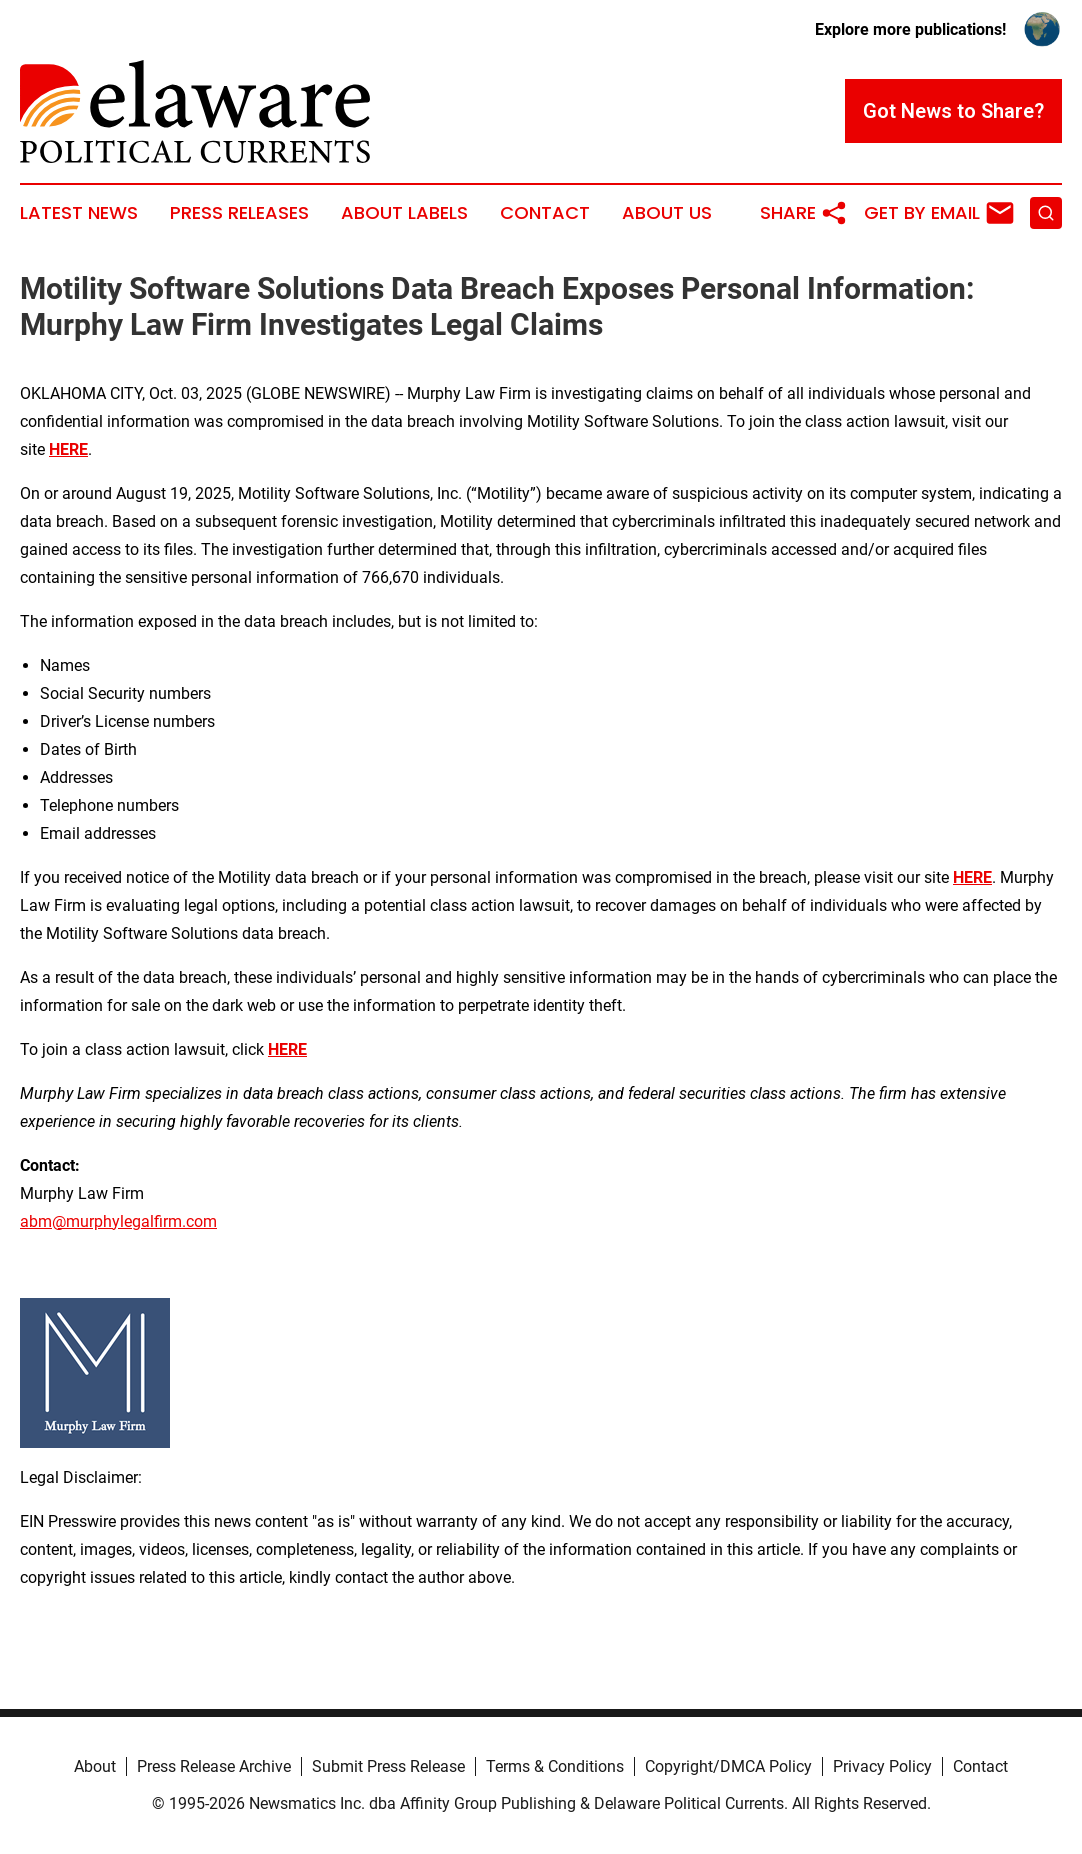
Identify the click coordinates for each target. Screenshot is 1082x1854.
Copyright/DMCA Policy (728, 1766)
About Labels (404, 213)
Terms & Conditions (555, 1766)
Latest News (79, 213)
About (95, 1766)
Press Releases (239, 213)
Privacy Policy (882, 1766)
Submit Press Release (388, 1766)
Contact (545, 213)
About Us (667, 213)
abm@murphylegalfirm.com (118, 1221)
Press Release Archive (214, 1766)
